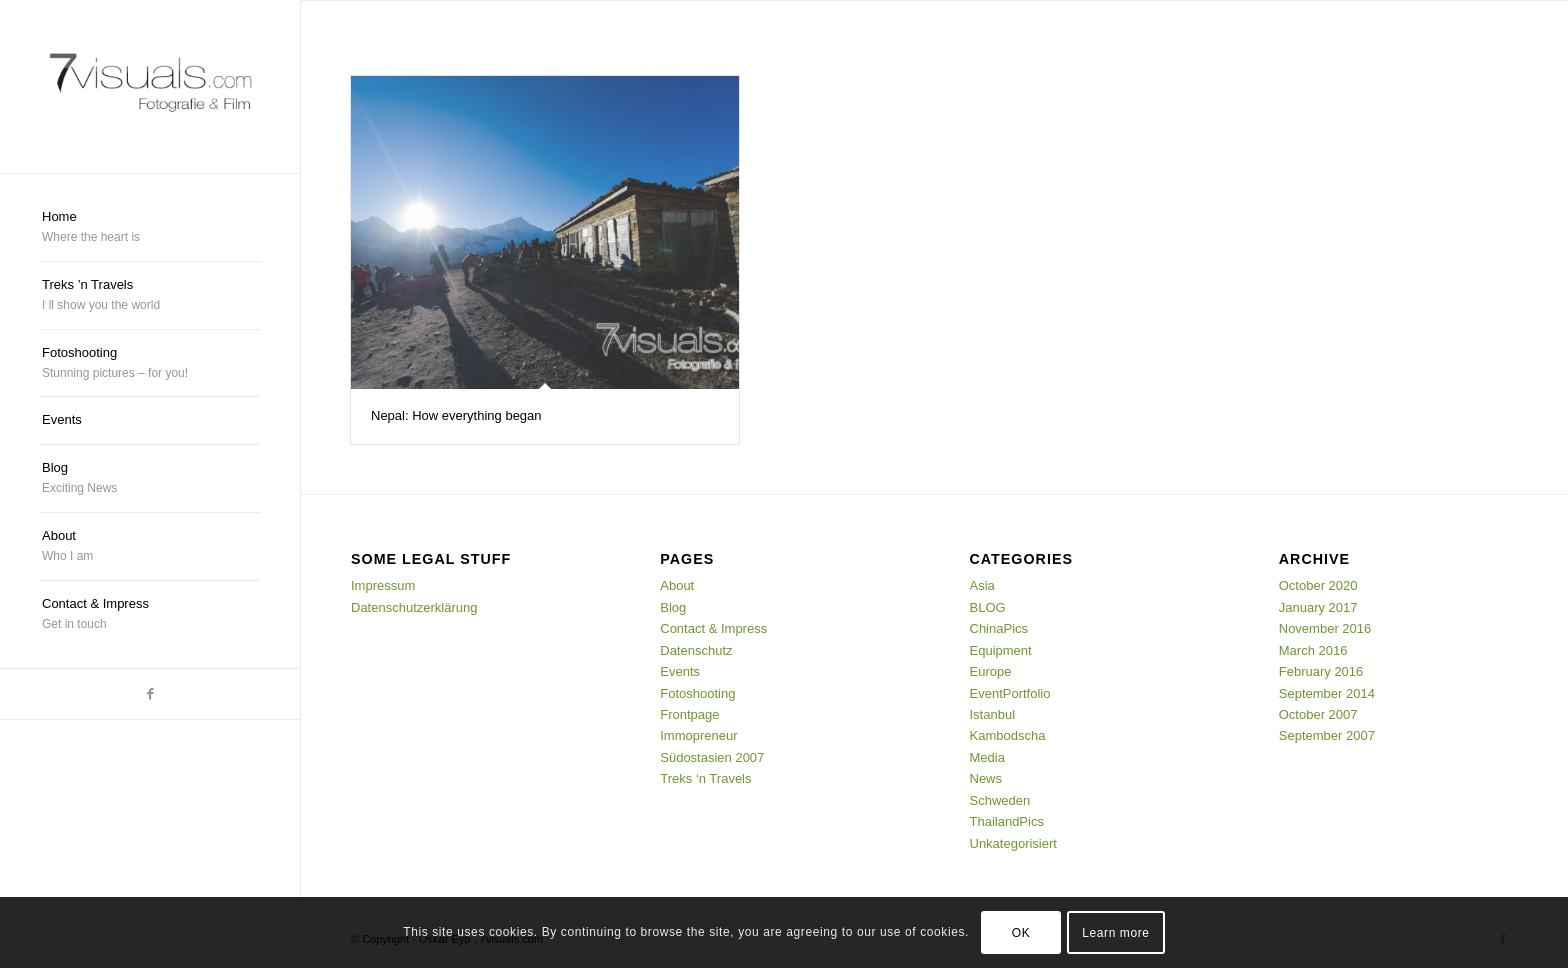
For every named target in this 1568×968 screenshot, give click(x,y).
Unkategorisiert (1013, 843)
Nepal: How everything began (456, 415)
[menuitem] (150, 228)
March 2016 (1313, 650)
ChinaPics (999, 628)
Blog (673, 607)
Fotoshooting (697, 693)
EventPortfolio (1010, 693)
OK (1021, 933)
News (986, 778)
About (677, 585)
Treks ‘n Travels (705, 778)
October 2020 (1318, 585)
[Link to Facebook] (150, 694)
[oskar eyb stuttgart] (150, 86)
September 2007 (1327, 735)
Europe (991, 671)
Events (680, 671)
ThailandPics (1007, 821)
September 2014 (1327, 693)
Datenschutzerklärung (414, 607)
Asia (982, 585)
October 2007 (1318, 714)
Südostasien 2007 (712, 757)
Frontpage (689, 714)
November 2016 (1325, 628)
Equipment (1001, 650)
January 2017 (1318, 607)
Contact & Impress (713, 628)
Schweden (1000, 800)
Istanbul (993, 714)
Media (987, 757)
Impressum (383, 585)
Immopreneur (698, 735)
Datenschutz (696, 650)
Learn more (1115, 933)
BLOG (988, 607)
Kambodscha (1008, 735)
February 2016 (1321, 671)
